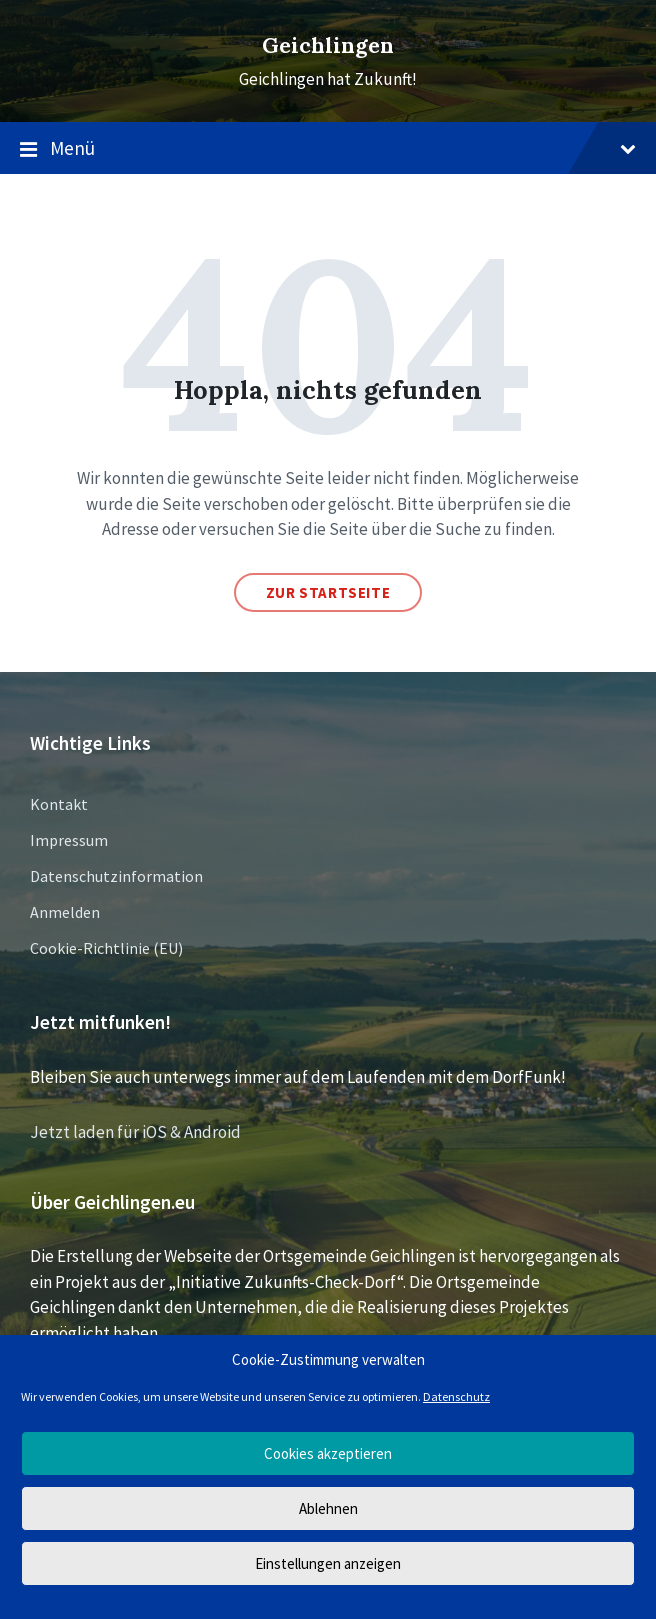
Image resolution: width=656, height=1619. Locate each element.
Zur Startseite (328, 592)
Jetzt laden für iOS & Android (135, 1132)
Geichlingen (328, 45)
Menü (328, 149)
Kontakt (59, 804)
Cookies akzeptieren (328, 1453)
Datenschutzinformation (116, 876)
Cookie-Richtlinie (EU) (106, 948)
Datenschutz (456, 1396)
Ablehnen (328, 1508)
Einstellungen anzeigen (328, 1563)
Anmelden (65, 912)
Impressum (69, 840)
